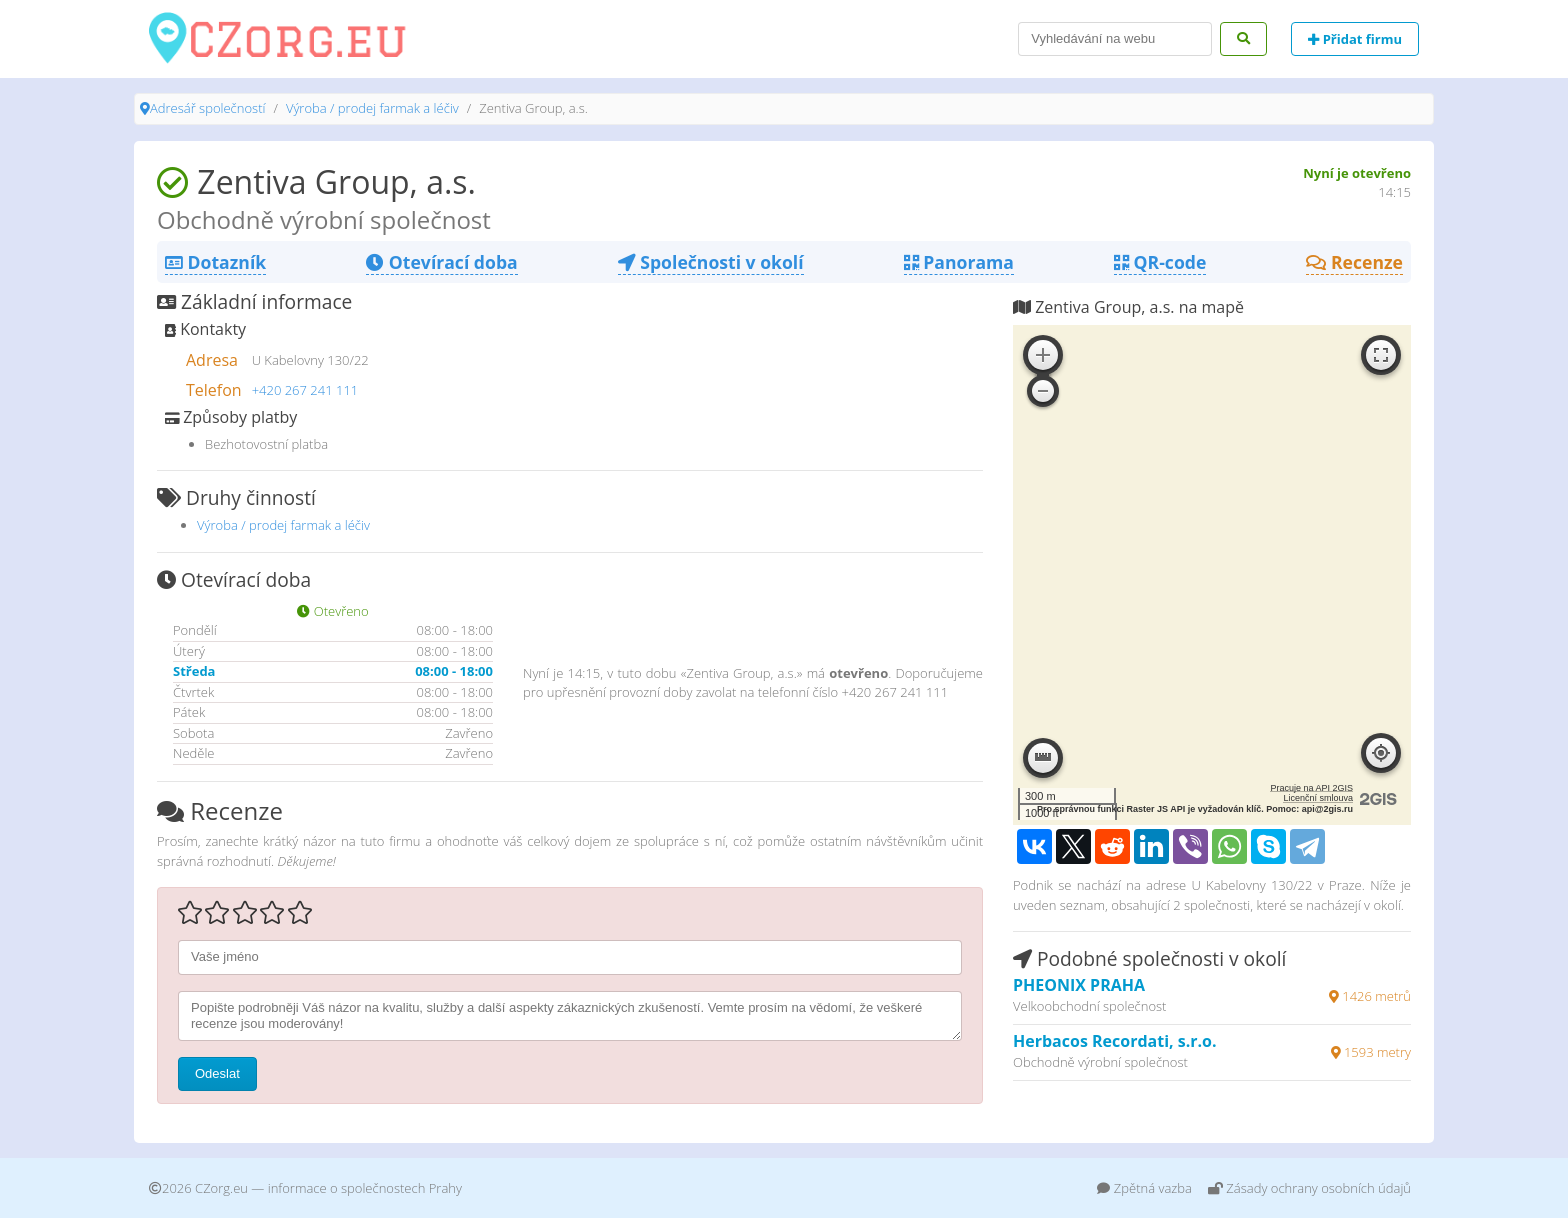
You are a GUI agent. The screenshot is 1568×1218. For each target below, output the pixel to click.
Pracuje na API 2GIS (1311, 788)
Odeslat (217, 1073)
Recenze (1354, 262)
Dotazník (215, 262)
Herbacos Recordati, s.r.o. (1115, 1041)
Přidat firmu (1355, 39)
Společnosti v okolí (711, 262)
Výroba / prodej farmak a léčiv (372, 108)
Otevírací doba (441, 262)
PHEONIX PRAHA (1079, 985)
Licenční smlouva (1318, 798)
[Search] (1115, 39)
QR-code (1160, 262)
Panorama (959, 262)
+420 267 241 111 (305, 390)
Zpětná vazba (1144, 1188)
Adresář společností (207, 108)
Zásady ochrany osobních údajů (1309, 1188)
